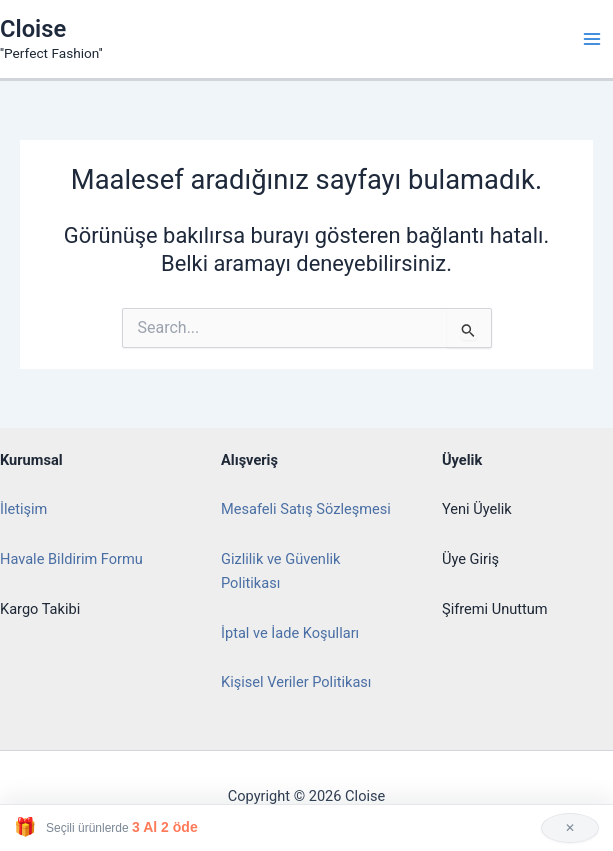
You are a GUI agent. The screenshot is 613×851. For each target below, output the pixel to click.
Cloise (33, 29)
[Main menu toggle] (592, 39)
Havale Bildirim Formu (71, 559)
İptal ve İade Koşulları (290, 633)
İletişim (23, 509)
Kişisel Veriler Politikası (296, 682)
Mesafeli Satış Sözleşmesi (306, 509)
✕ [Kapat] (570, 828)
